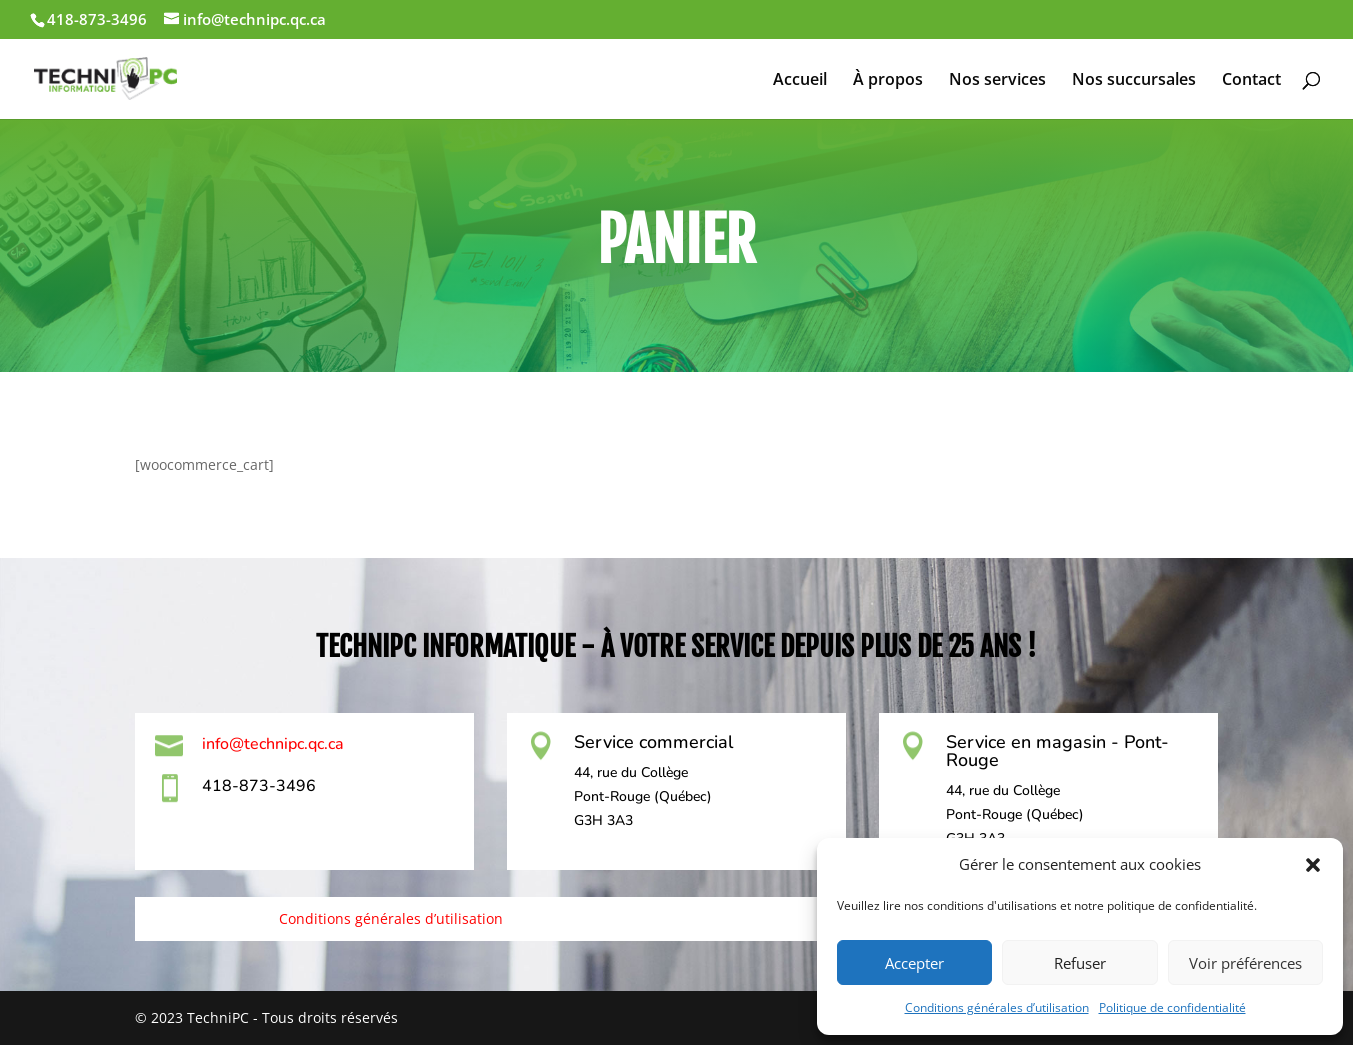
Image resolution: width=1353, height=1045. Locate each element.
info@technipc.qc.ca (273, 744)
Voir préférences (1245, 963)
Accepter (914, 963)
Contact (1251, 81)
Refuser (1080, 963)
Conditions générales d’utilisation (997, 1007)
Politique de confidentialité (1172, 1007)
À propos (888, 81)
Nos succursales (1134, 81)
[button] (1313, 865)
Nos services (997, 81)
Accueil (800, 81)
